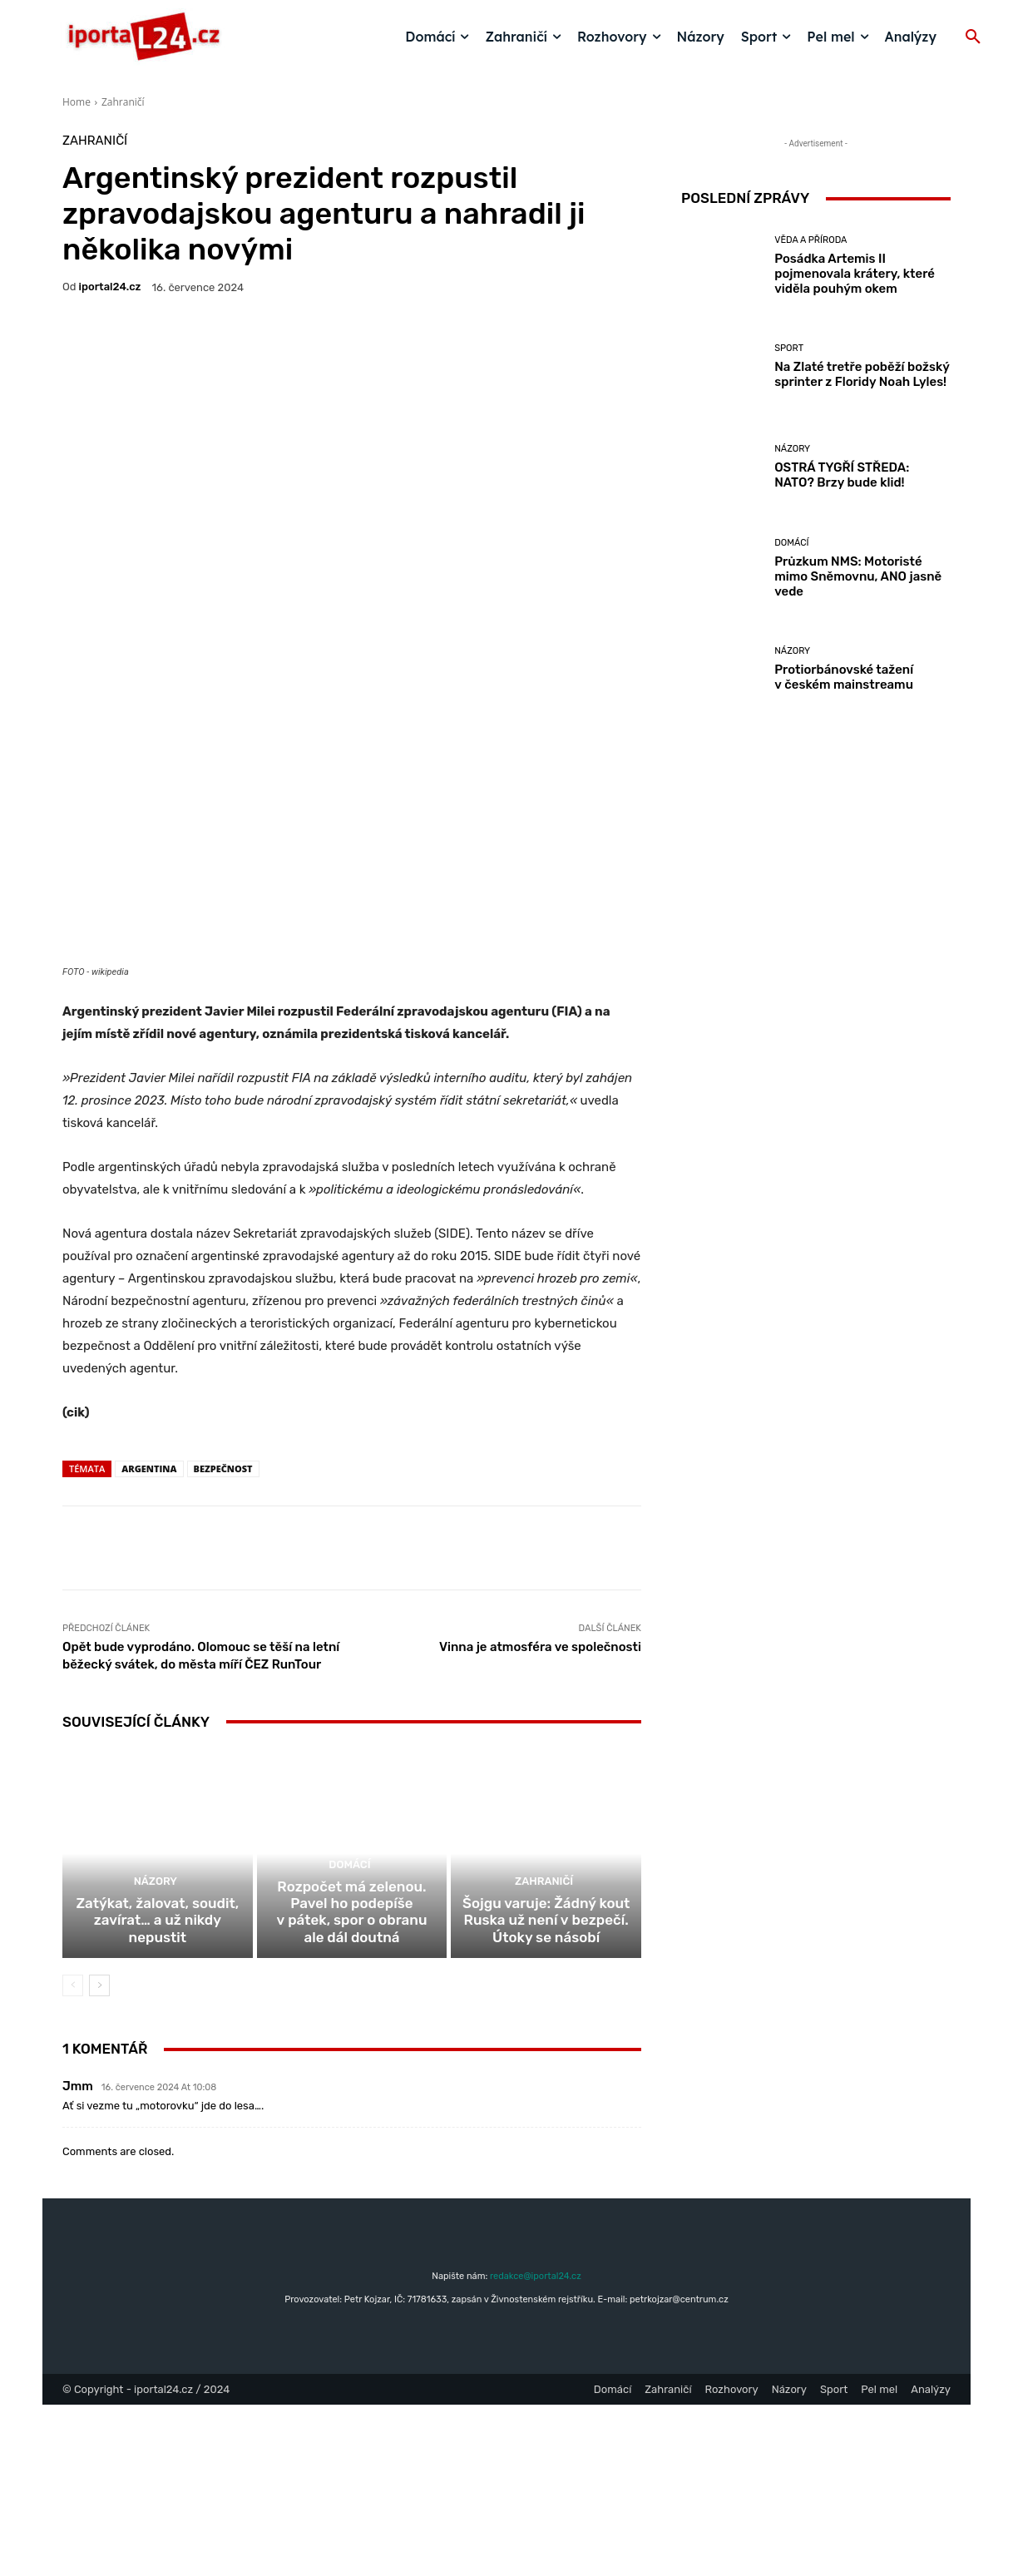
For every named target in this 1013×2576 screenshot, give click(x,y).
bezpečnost (223, 1620)
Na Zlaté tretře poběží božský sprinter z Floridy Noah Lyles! (862, 374)
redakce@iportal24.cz (535, 2447)
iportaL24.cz (110, 286)
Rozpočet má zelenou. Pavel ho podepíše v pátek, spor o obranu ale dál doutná (352, 2094)
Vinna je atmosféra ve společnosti (540, 1799)
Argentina (148, 1620)
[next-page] (99, 2157)
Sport (788, 348)
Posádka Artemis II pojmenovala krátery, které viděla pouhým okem (854, 273)
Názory (155, 2074)
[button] (973, 37)
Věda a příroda (810, 240)
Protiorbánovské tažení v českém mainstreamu (843, 677)
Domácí (350, 2059)
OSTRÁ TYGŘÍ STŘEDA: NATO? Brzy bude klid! (841, 475)
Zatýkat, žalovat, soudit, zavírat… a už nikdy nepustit (157, 2102)
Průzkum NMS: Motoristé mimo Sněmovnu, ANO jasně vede (857, 576)
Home (76, 102)
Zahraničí (123, 102)
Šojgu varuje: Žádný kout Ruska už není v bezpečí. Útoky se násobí (546, 2094)
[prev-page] (72, 2157)
